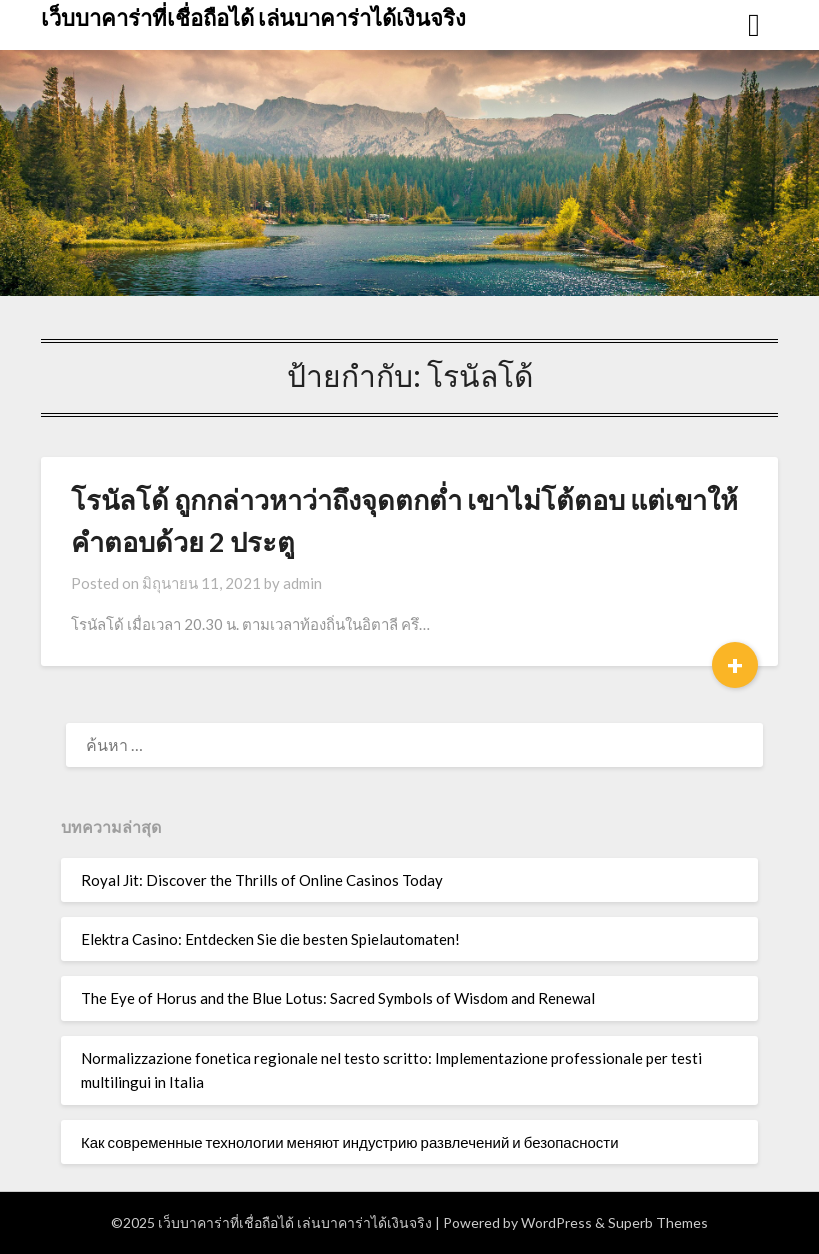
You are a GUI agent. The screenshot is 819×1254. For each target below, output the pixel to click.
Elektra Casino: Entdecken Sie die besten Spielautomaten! (270, 939)
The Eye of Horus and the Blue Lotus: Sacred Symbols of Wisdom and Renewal (338, 998)
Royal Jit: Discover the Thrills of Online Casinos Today (262, 880)
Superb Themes (658, 1222)
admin (302, 583)
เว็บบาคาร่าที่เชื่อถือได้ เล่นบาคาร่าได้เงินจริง (253, 17)
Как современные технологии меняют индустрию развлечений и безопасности (350, 1142)
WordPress (556, 1222)
